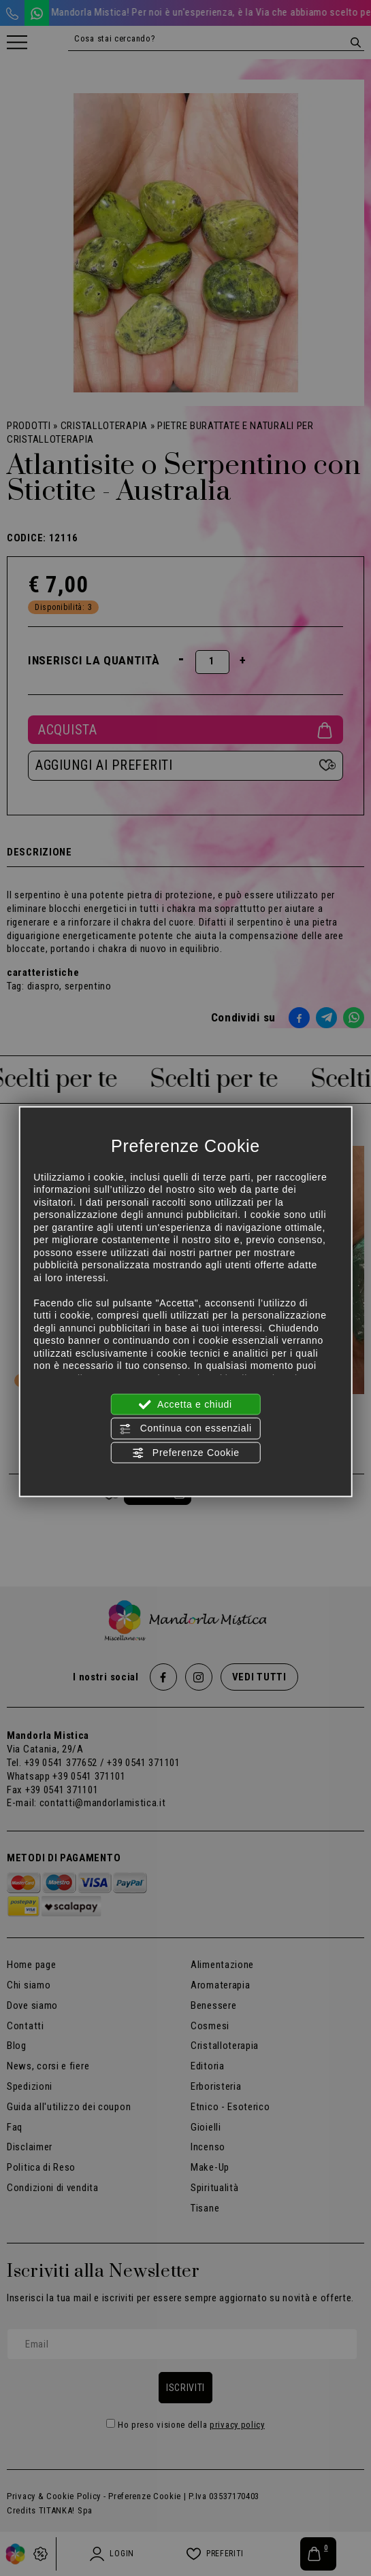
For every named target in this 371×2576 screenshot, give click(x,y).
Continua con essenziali (185, 1429)
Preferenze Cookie (185, 1452)
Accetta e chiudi (185, 1405)
